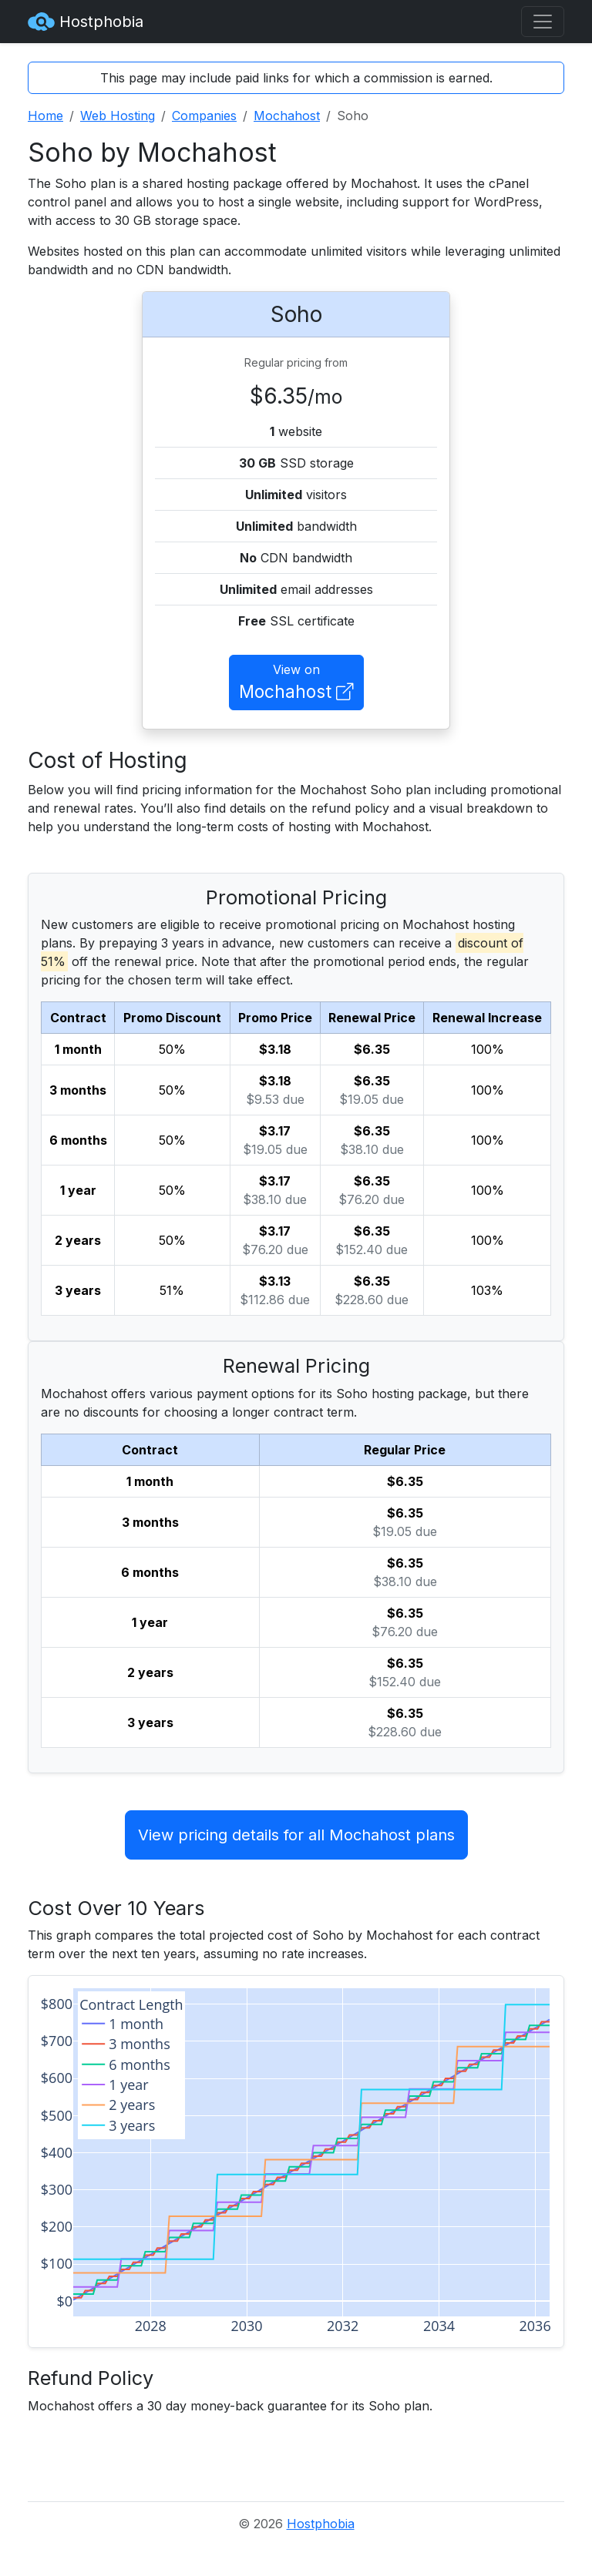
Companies (204, 115)
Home (45, 115)
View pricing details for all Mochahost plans (296, 1835)
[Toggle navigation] (542, 21)
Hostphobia (85, 21)
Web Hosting (117, 115)
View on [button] (296, 683)
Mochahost (287, 115)
